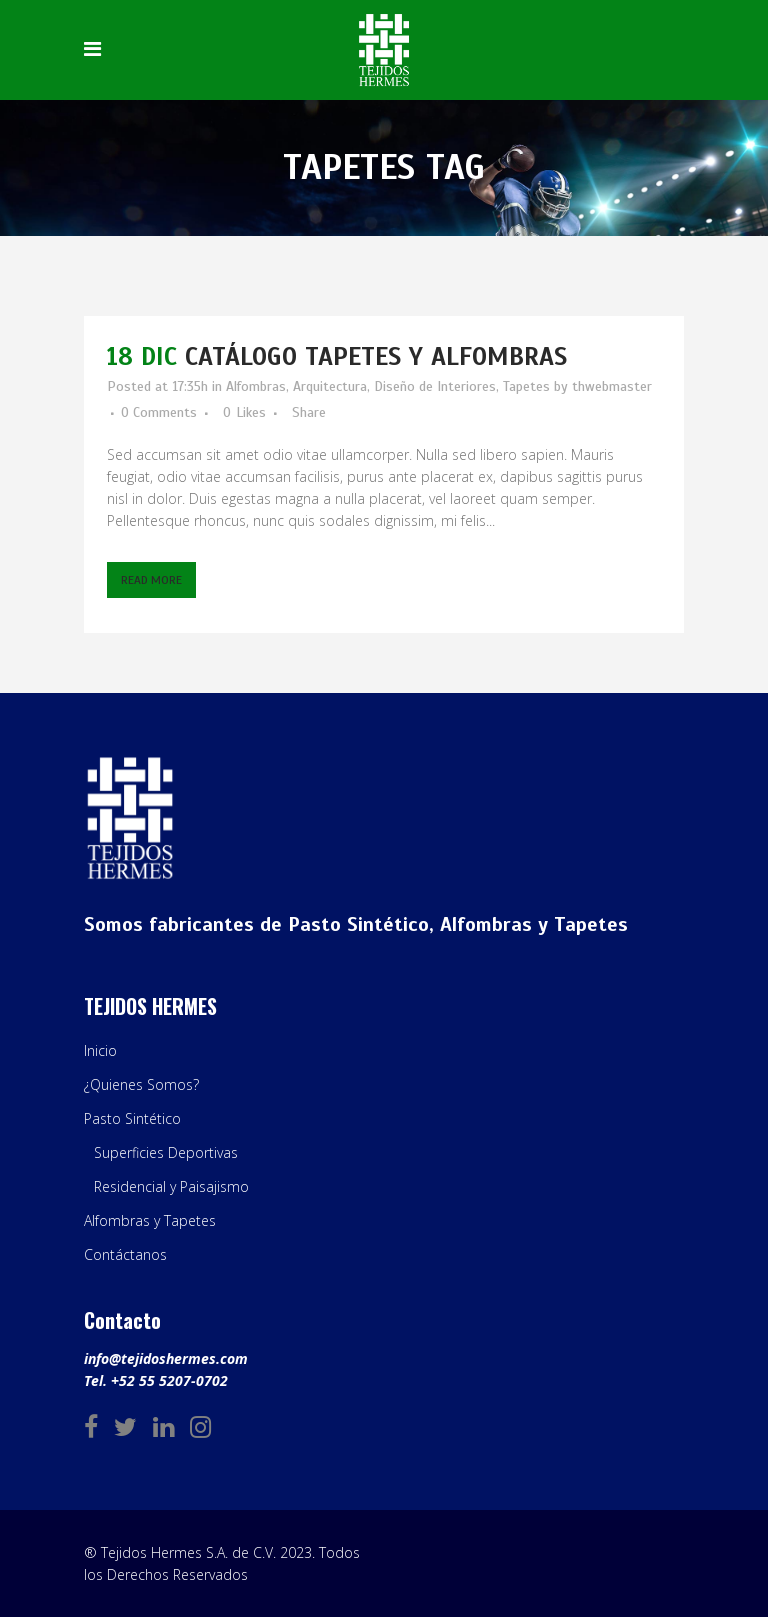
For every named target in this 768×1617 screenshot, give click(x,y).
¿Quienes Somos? (141, 1084)
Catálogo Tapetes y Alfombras (376, 356)
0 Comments (159, 412)
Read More (151, 580)
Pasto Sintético (132, 1118)
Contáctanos (125, 1254)
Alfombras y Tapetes (150, 1220)
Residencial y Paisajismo (171, 1186)
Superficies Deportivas (166, 1152)
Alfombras (256, 386)
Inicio (100, 1050)
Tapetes (526, 386)
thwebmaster (612, 386)
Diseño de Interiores (435, 386)
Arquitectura (330, 386)
